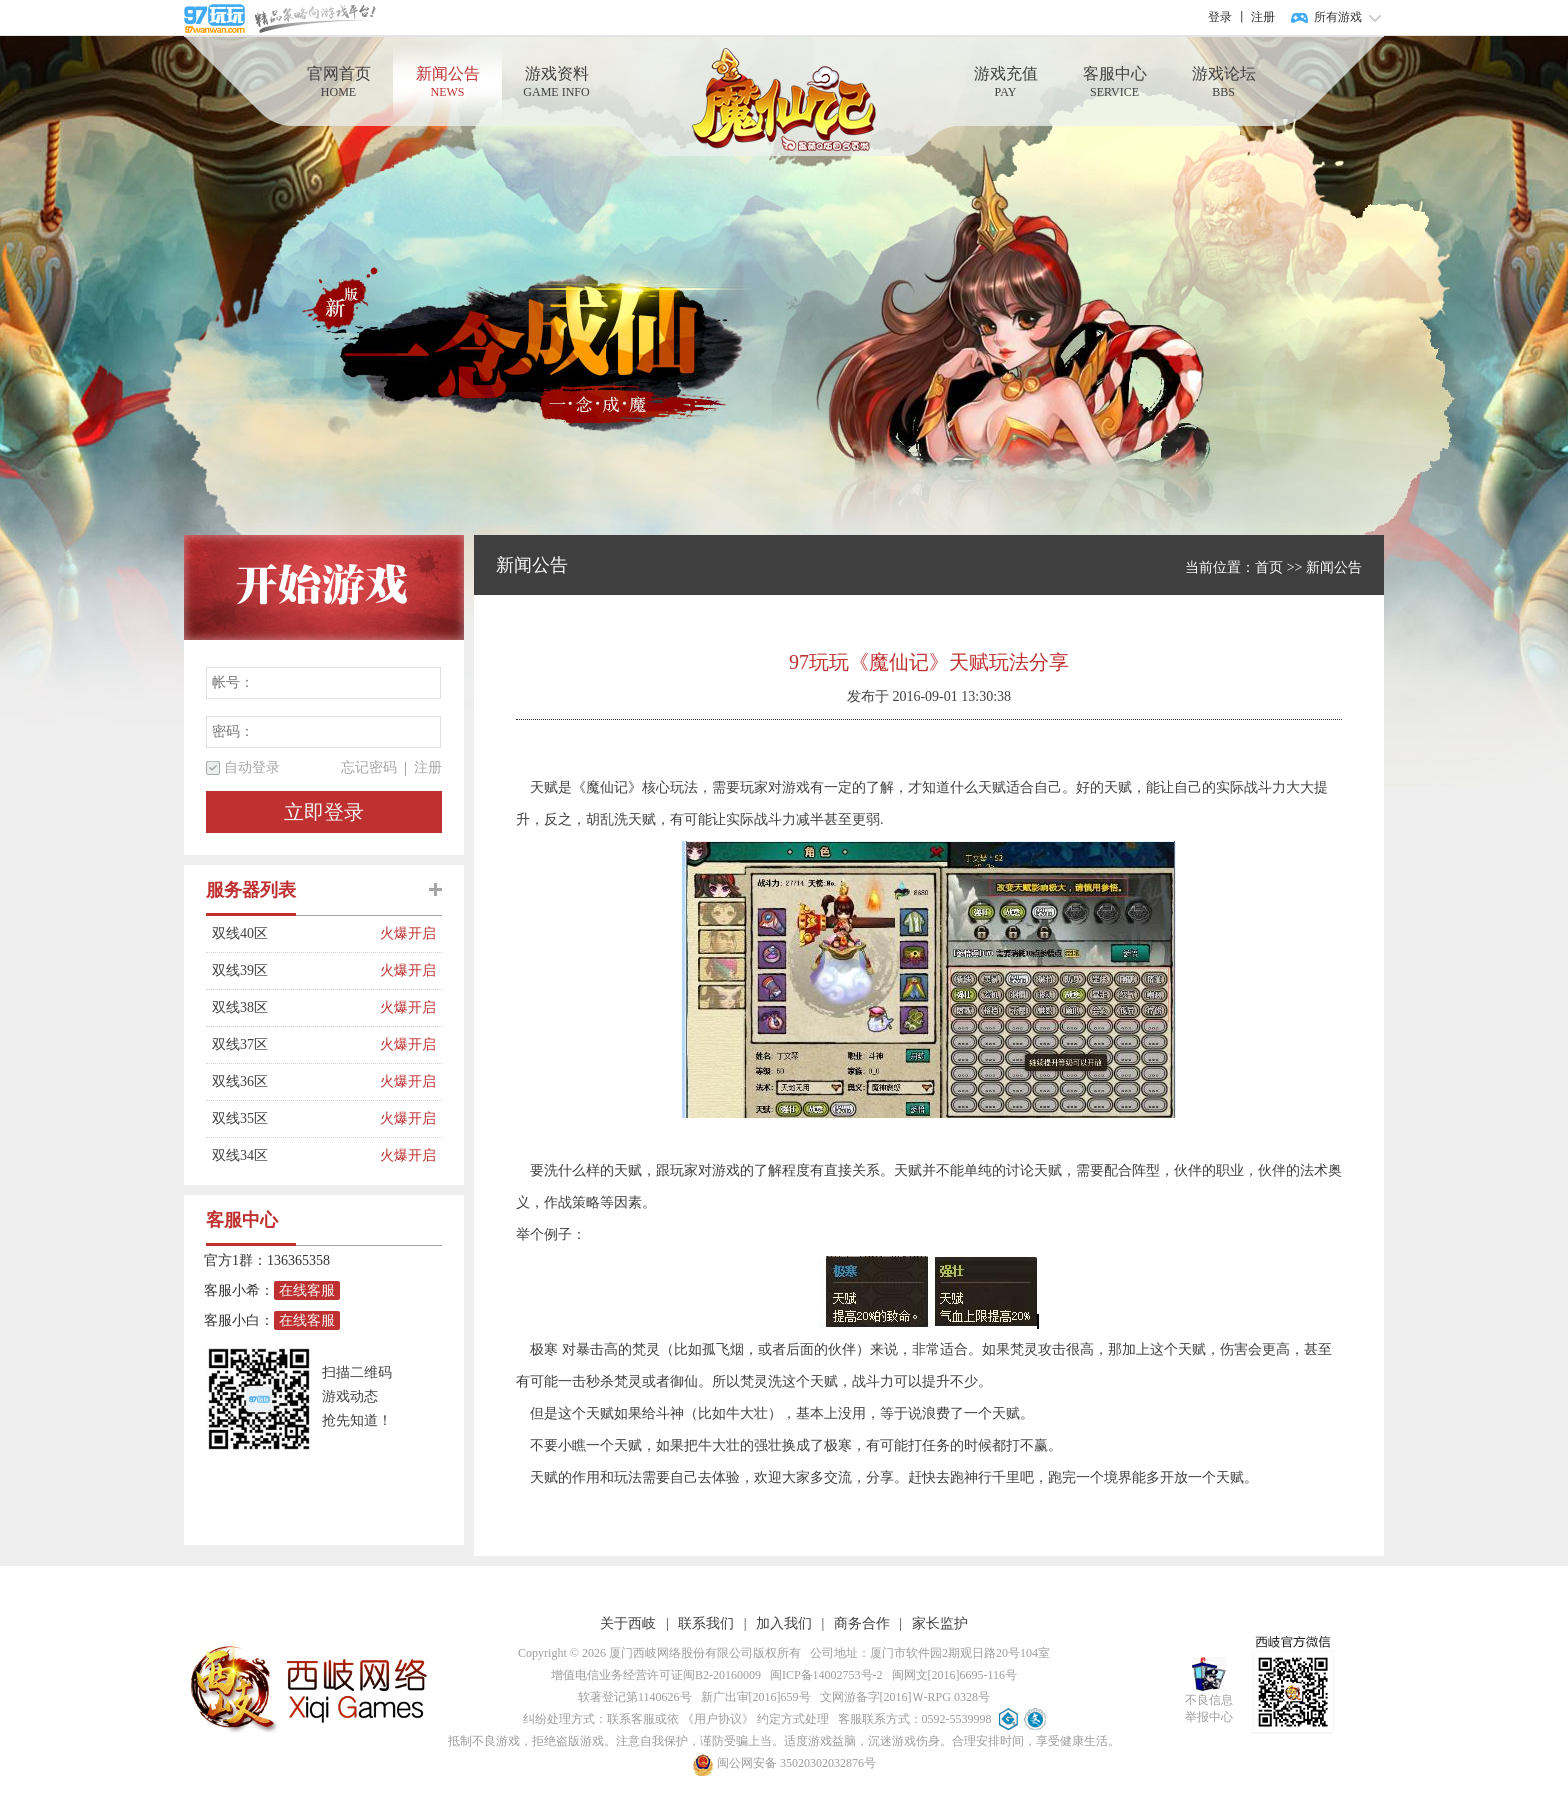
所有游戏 (1338, 17)
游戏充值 (1005, 82)
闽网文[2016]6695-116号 (952, 1675)
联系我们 (706, 1623)
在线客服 (307, 1290)
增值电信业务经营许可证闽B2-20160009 (656, 1675)
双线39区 (296, 971)
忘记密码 (369, 767)
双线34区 (296, 1156)
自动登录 (252, 767)
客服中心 (1114, 82)
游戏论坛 (1223, 82)
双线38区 (296, 1008)
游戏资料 (556, 82)
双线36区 (296, 1082)
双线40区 (296, 934)
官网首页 (338, 82)
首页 (1269, 567)
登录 (1220, 17)
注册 (1263, 17)
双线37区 (296, 1045)
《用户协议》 (718, 1719)
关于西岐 (628, 1623)
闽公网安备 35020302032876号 (784, 1763)
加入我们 (784, 1623)
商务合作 (862, 1623)
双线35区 (296, 1119)
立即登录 (324, 812)
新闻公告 (447, 82)
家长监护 (940, 1623)
